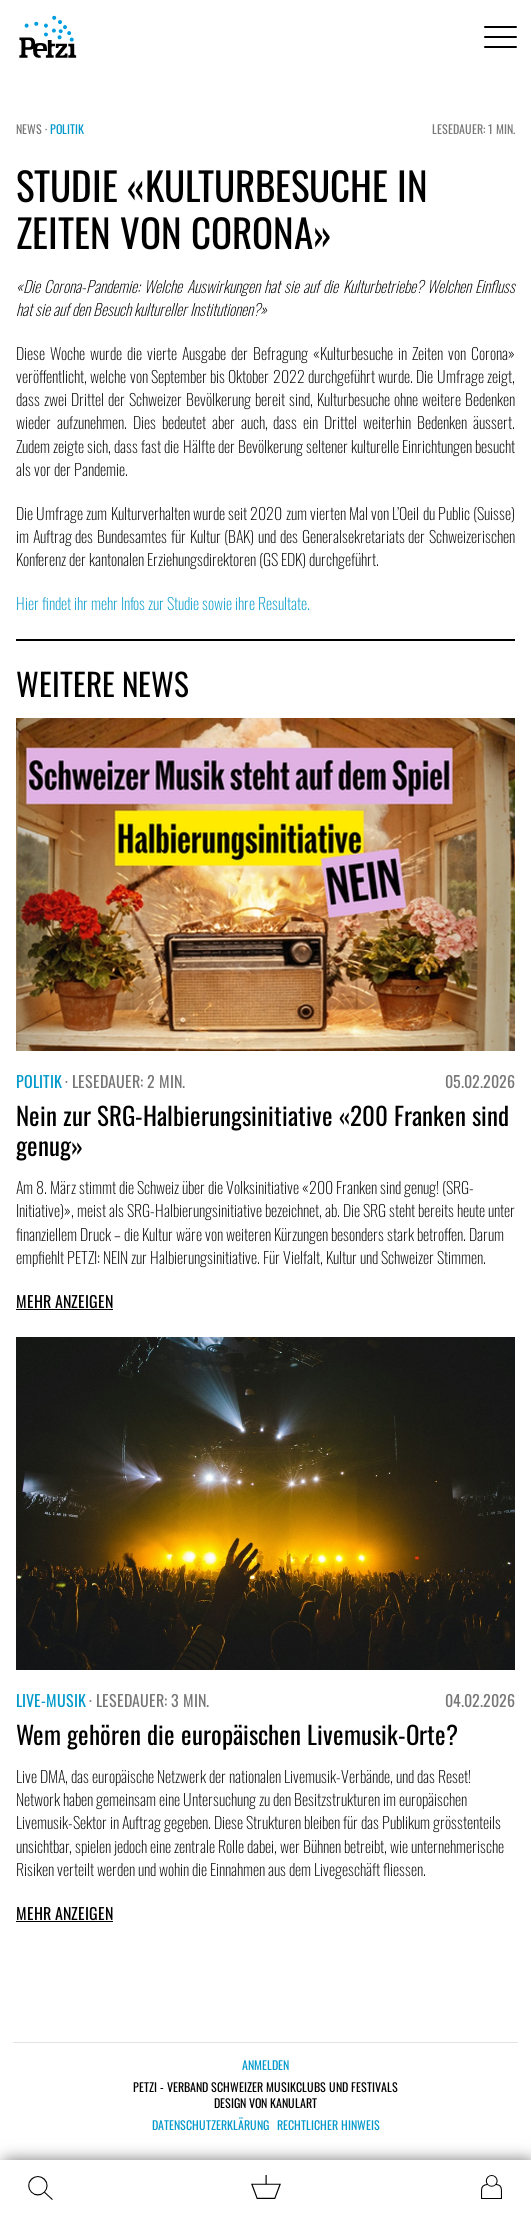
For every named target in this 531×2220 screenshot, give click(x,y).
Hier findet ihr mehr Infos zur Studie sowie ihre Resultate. (163, 603)
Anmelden (265, 2064)
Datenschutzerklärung (210, 2125)
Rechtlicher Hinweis (328, 2125)
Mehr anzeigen (64, 1301)
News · (33, 128)
